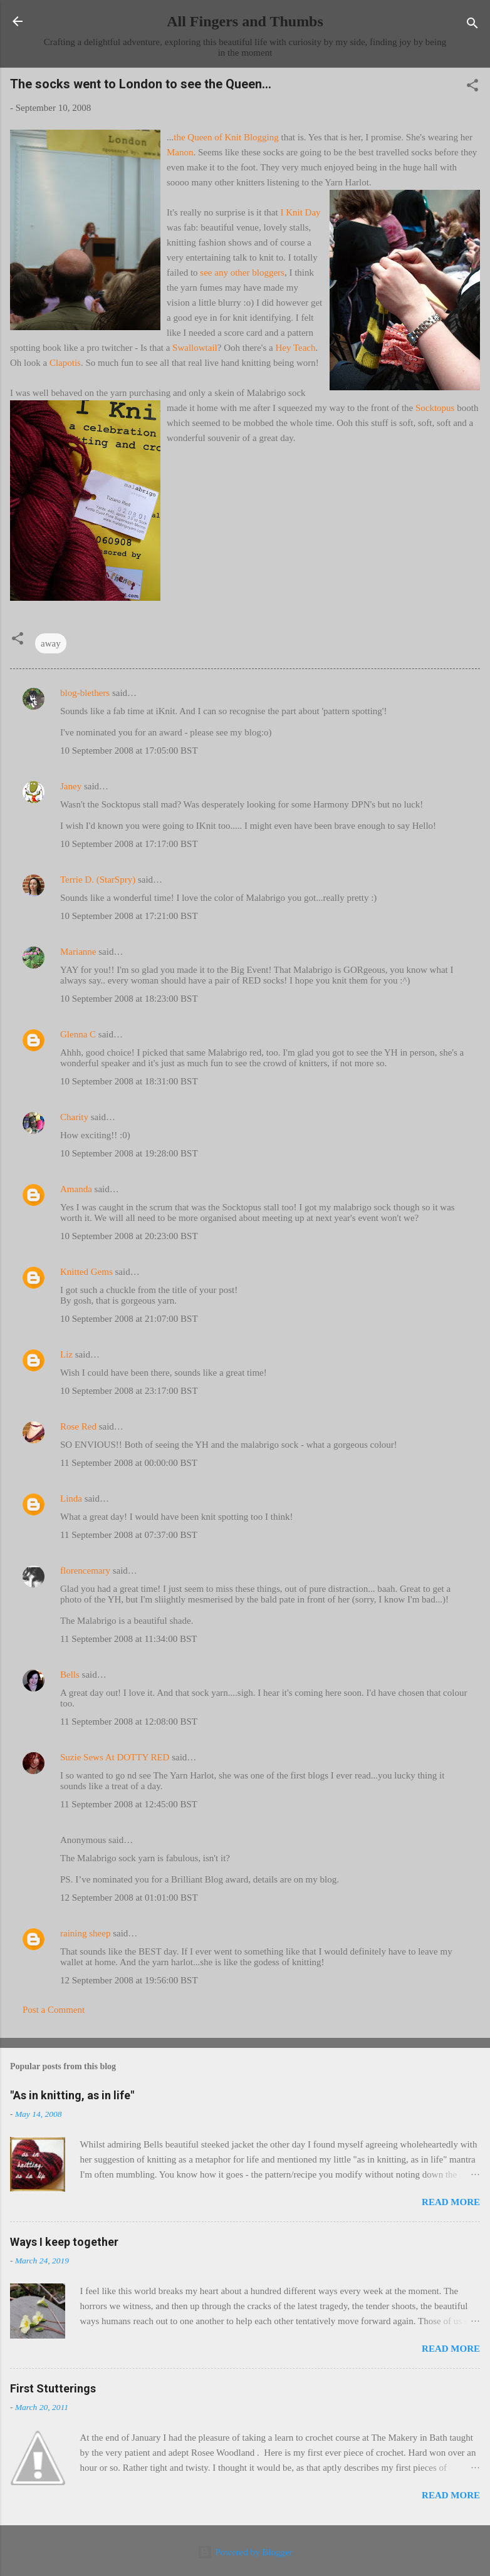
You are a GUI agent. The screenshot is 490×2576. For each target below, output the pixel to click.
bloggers (268, 272)
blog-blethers (85, 693)
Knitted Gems (86, 1272)
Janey (70, 786)
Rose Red (78, 1426)
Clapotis (65, 363)
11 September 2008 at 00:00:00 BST (128, 1463)
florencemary (85, 1571)
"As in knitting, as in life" (72, 2095)
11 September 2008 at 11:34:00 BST (128, 1639)
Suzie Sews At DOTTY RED (114, 1757)
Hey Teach (295, 348)
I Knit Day (300, 212)
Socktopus (435, 408)
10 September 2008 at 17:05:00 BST (129, 750)
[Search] (472, 25)
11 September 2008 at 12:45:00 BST (128, 1804)
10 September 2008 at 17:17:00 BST (129, 844)
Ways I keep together (64, 2241)
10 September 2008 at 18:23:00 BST (129, 999)
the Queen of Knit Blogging (226, 137)
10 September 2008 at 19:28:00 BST (129, 1153)
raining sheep (85, 1933)
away (51, 643)
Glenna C (78, 1034)
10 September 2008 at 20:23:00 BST (129, 1236)
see (206, 272)
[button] (472, 87)
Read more (451, 2202)
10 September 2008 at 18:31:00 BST (129, 1081)
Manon (180, 152)
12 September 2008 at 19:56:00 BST (129, 1980)
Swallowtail (194, 348)
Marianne (78, 952)
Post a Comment (54, 2010)
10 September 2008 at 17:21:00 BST (129, 916)
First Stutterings (53, 2388)
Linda (71, 1498)
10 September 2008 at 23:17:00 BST (129, 1391)
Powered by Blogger (244, 2552)
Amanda (76, 1189)
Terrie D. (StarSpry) (97, 880)
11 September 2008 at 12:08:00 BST (128, 1721)
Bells (70, 1675)
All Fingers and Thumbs (245, 21)
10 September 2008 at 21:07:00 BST (129, 1319)
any (221, 272)
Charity (74, 1117)
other (240, 272)
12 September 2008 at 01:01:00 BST (129, 1898)
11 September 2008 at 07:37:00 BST (128, 1535)
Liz (66, 1354)
